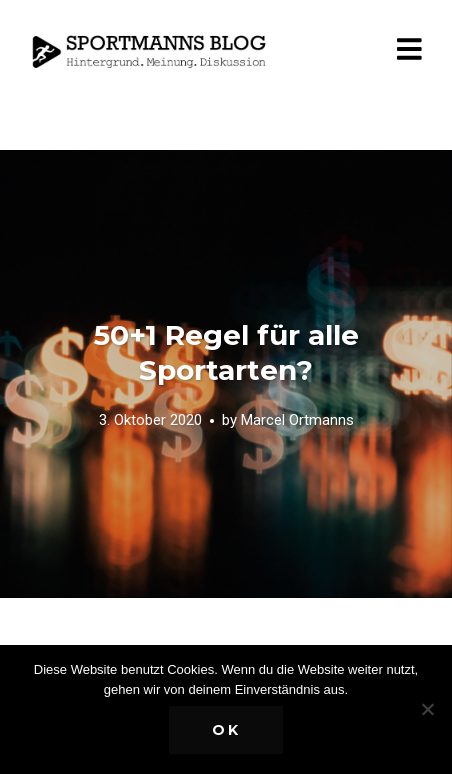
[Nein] (427, 709)
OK (226, 730)
